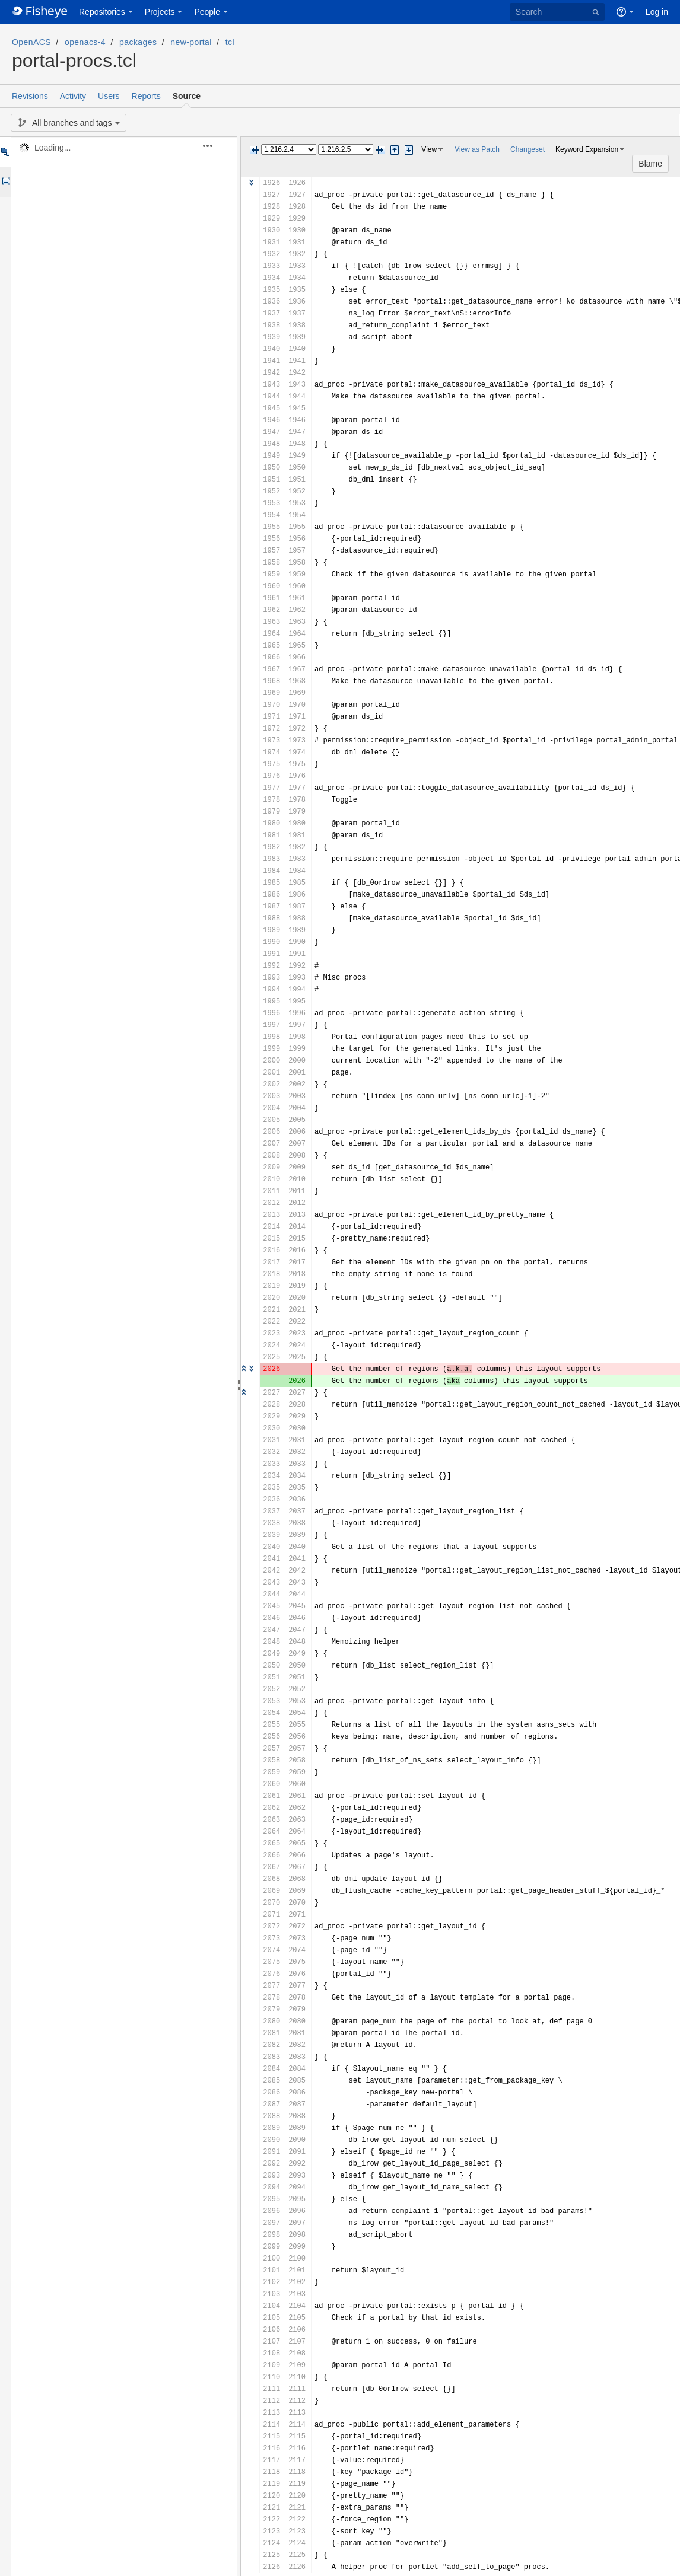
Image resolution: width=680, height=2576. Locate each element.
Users (109, 96)
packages (138, 42)
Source (187, 96)
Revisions (30, 96)
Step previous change (394, 150)
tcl (229, 42)
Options (5, 182)
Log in (657, 12)
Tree (5, 152)
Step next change (409, 150)
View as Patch (477, 149)
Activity (73, 96)
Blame (650, 163)
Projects (160, 12)
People (207, 12)
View (429, 149)
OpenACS (31, 42)
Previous (254, 150)
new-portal (191, 42)
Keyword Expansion (586, 149)
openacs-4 (85, 42)
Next (380, 150)
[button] (214, 146)
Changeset (527, 149)
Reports (146, 96)
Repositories (102, 12)
